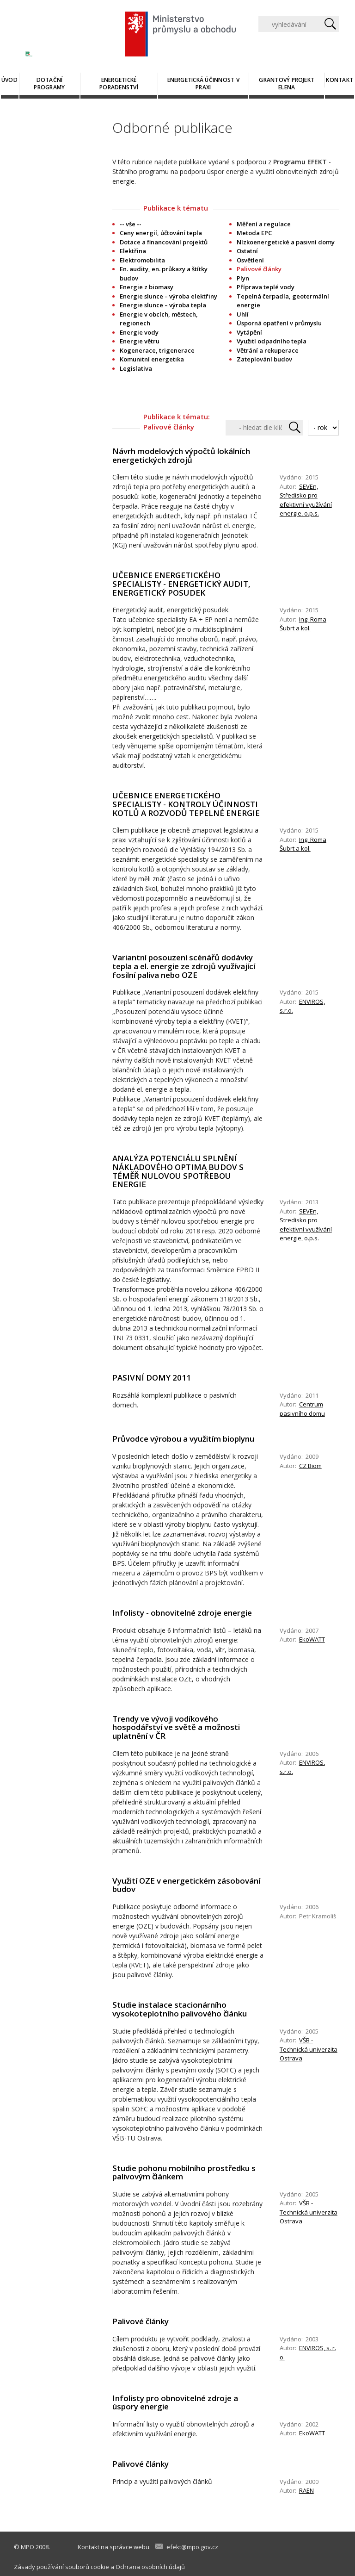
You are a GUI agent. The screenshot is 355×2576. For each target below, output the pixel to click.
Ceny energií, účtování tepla (161, 233)
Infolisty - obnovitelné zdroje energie (182, 1612)
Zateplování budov (264, 359)
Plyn (243, 278)
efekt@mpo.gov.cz (192, 2547)
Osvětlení (250, 260)
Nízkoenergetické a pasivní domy (286, 242)
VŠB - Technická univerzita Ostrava (308, 2049)
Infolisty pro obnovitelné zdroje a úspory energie (175, 2402)
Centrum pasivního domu (302, 1409)
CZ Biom (310, 1466)
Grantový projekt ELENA (286, 83)
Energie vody (139, 332)
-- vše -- (130, 224)
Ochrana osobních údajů (150, 2567)
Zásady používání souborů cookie (61, 2567)
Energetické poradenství (118, 83)
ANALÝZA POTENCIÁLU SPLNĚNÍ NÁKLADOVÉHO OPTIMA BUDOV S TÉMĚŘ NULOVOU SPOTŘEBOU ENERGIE (178, 1171)
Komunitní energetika (152, 359)
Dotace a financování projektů (164, 242)
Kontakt (339, 80)
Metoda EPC (254, 233)
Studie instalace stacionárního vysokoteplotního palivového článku (179, 2009)
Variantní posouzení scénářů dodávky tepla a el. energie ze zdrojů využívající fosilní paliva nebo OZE (183, 966)
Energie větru (139, 341)
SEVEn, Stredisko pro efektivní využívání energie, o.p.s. (306, 1225)
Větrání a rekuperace (268, 350)
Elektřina (133, 251)
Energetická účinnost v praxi (203, 83)
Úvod (9, 80)
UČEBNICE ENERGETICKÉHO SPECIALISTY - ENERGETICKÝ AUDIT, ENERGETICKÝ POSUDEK (181, 583)
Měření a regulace (264, 224)
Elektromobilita (142, 260)
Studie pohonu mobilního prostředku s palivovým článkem (184, 2172)
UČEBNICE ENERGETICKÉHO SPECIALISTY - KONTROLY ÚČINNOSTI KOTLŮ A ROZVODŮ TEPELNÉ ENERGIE (186, 804)
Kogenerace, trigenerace (157, 350)
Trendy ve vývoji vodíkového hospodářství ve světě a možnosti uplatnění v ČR (176, 1727)
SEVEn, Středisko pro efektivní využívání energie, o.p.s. (306, 500)
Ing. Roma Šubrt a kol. (303, 624)
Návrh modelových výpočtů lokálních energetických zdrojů (181, 455)
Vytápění (249, 332)
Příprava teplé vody (265, 287)
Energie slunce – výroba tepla (163, 305)
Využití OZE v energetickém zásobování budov (186, 1885)
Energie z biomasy (146, 287)
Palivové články (140, 2321)
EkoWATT (312, 1639)
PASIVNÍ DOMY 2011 (151, 1377)
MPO (27, 2547)
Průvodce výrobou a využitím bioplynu (183, 1438)
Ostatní (247, 251)
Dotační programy (49, 83)
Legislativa (136, 368)
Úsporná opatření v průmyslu (279, 323)
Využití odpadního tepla (271, 341)
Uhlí (243, 314)
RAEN (306, 2490)
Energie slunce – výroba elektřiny (168, 296)
